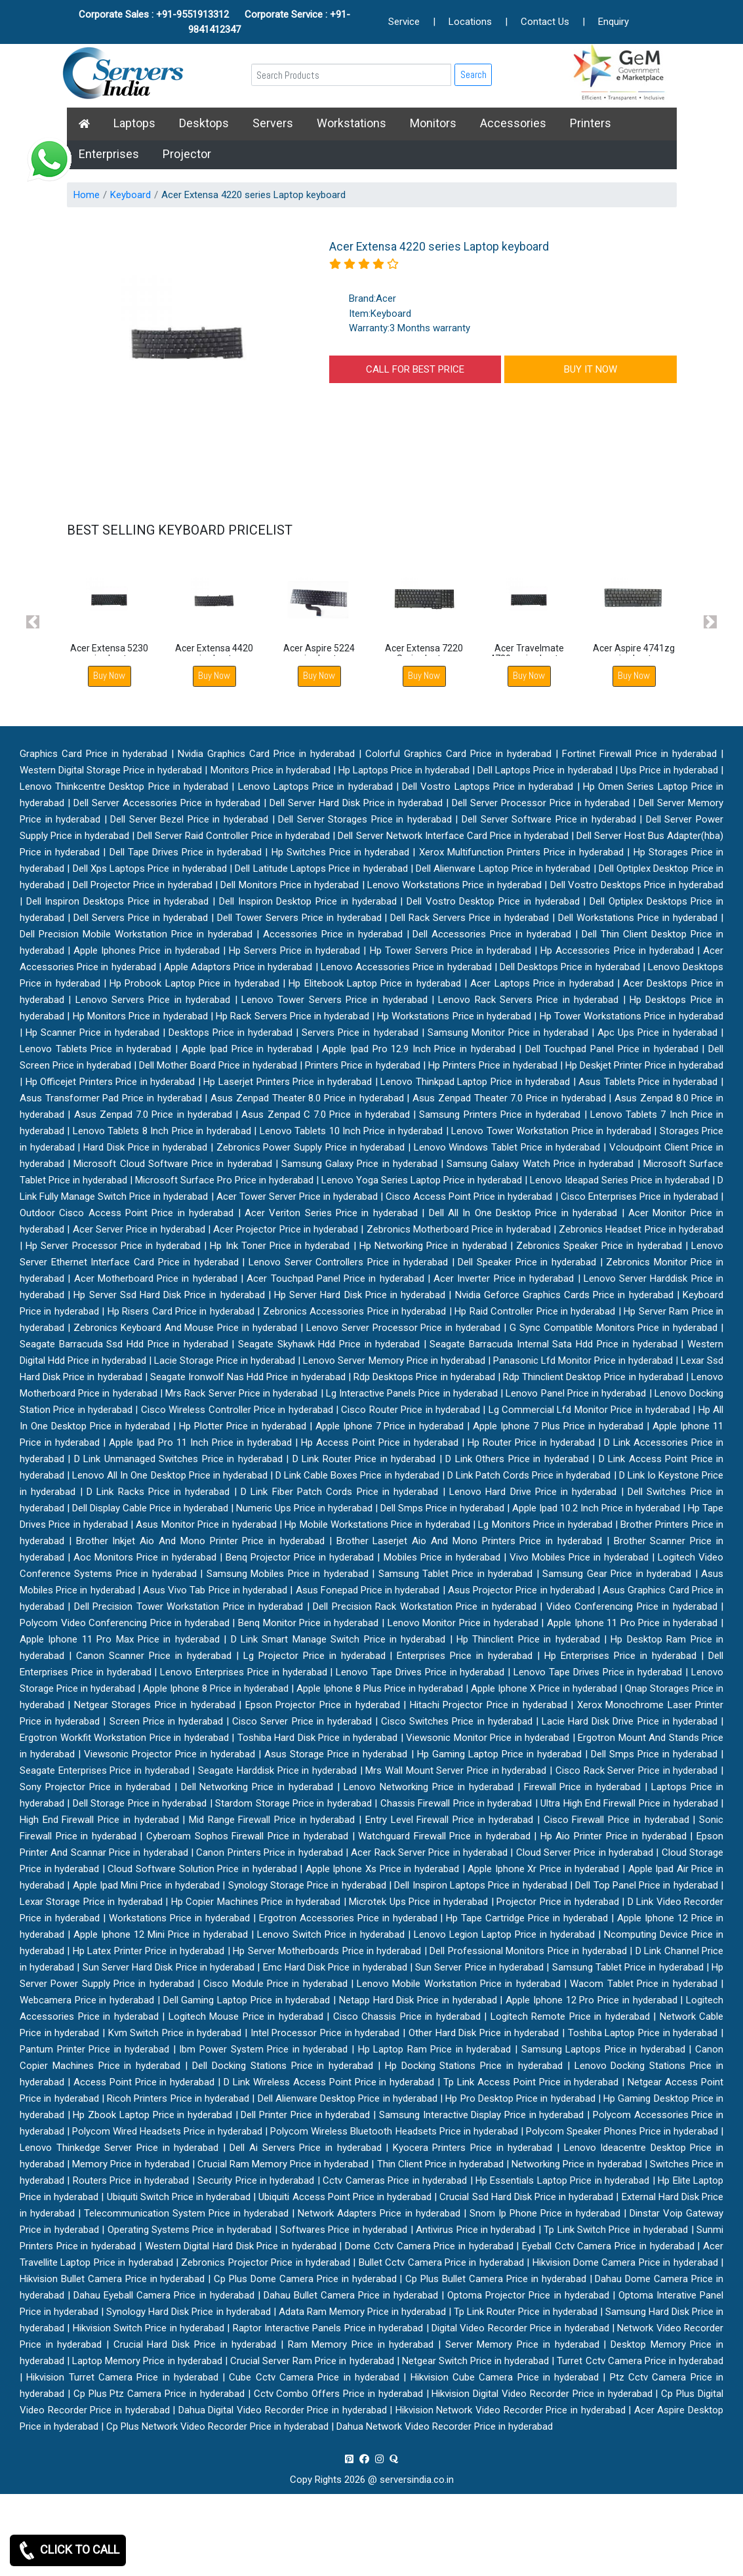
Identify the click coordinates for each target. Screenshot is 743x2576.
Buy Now (109, 675)
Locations (470, 22)
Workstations (351, 123)
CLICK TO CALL (67, 2550)
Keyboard (130, 195)
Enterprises (109, 154)
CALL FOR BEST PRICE (415, 369)
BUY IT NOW (590, 369)
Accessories (513, 123)
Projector (187, 154)
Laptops (134, 123)
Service (404, 22)
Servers (272, 123)
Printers (590, 123)
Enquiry (613, 22)
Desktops (204, 123)
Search (473, 74)
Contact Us (545, 22)
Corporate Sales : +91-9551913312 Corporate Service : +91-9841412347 (214, 22)
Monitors (433, 123)
